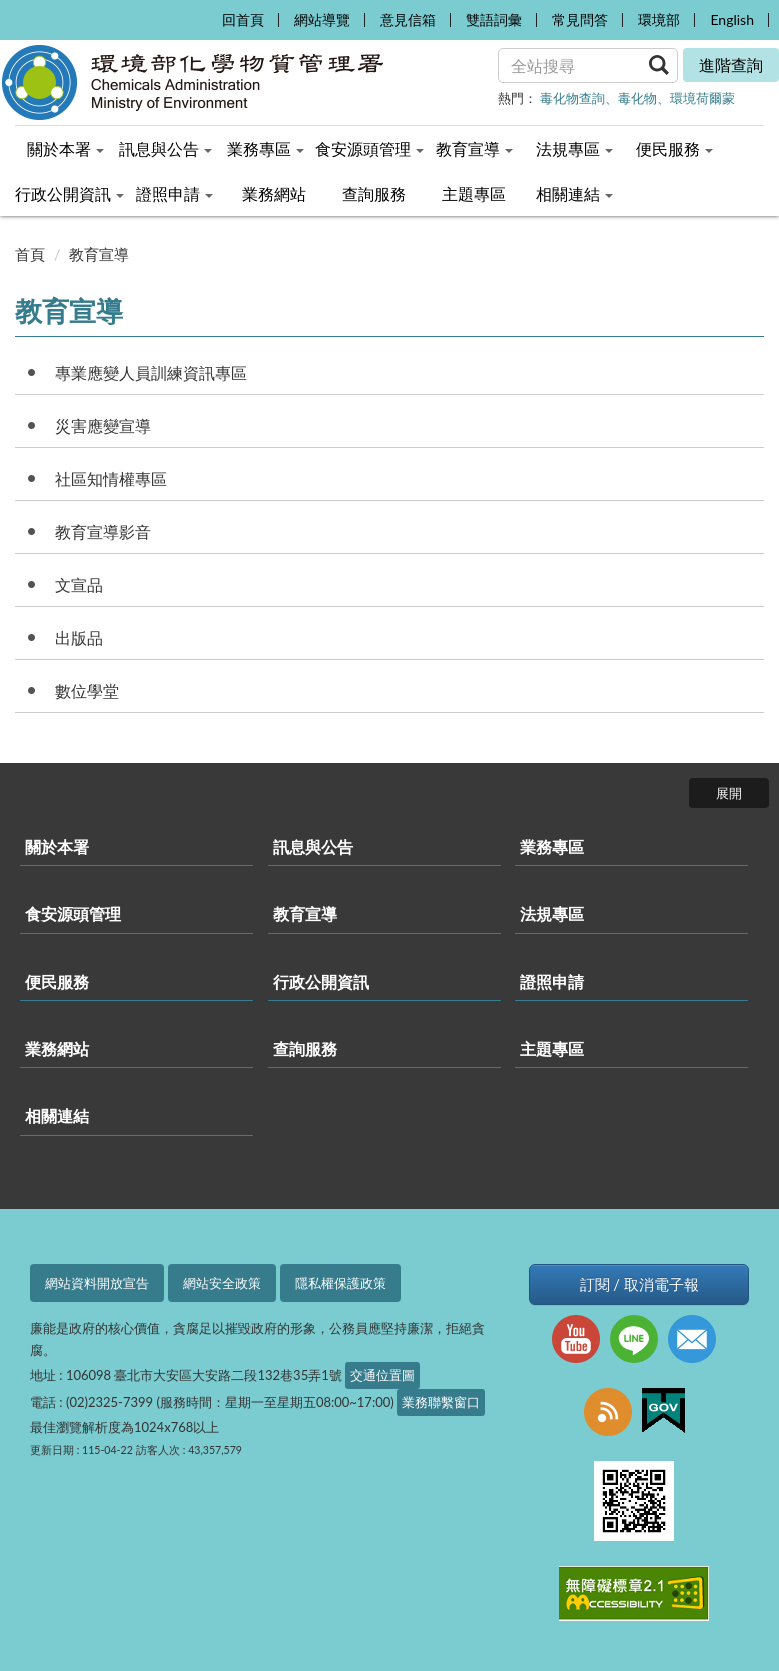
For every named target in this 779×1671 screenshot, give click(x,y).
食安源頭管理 (73, 913)
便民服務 (57, 981)
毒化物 (637, 98)
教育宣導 (99, 254)
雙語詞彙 (494, 19)
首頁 (30, 254)
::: (201, 15)
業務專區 (552, 846)
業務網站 (57, 1048)
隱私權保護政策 (340, 1283)
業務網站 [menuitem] (274, 193)
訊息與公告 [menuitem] (165, 148)
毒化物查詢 (572, 98)
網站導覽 (322, 19)
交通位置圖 (382, 1375)
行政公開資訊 (321, 981)
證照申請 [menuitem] (174, 193)
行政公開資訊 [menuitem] (69, 193)
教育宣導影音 (103, 531)
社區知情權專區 (111, 478)
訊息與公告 (313, 846)
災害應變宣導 (103, 425)
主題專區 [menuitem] (474, 193)
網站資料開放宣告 (97, 1283)
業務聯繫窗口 (441, 1402)
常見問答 (580, 19)
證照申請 (552, 981)
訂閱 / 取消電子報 (639, 1284)
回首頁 (243, 19)
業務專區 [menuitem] (265, 148)
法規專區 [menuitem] (574, 148)
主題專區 (552, 1048)
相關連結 (57, 1115)
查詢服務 (305, 1048)
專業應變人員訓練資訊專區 (151, 372)
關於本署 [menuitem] (65, 148)
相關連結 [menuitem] (574, 193)
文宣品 (79, 584)
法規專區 (552, 913)
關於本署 (57, 846)
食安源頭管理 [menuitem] (369, 148)
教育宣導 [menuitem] (474, 148)
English (732, 19)
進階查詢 (731, 64)
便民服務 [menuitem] (674, 148)
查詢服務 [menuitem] (374, 193)
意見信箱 (408, 19)
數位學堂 (87, 690)
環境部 (659, 19)
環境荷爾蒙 (702, 98)
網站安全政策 (222, 1283)
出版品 (79, 637)
